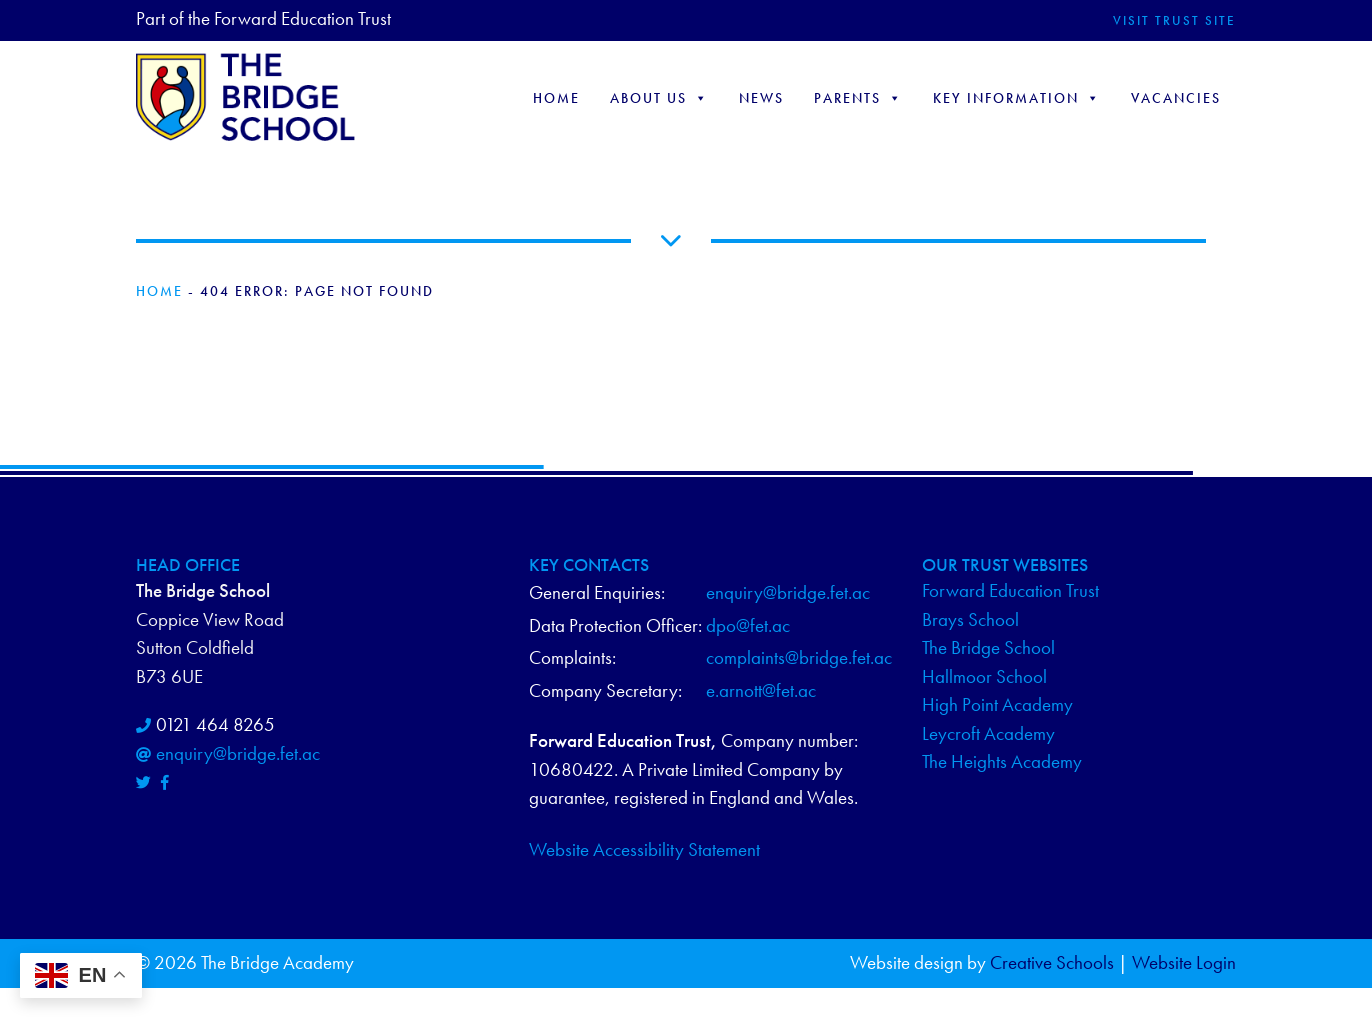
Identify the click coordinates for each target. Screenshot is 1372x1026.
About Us (659, 98)
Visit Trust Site (1174, 20)
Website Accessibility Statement (644, 849)
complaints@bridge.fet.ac (799, 657)
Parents (858, 98)
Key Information (1017, 98)
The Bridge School (988, 647)
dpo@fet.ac (748, 625)
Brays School (970, 619)
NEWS (761, 98)
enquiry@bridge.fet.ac (238, 753)
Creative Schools (1052, 962)
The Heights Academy (1002, 761)
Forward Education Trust (1010, 590)
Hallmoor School (984, 676)
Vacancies (1176, 98)
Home (556, 98)
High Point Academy (997, 704)
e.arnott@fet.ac (761, 690)
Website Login (1184, 962)
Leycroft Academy (988, 733)
